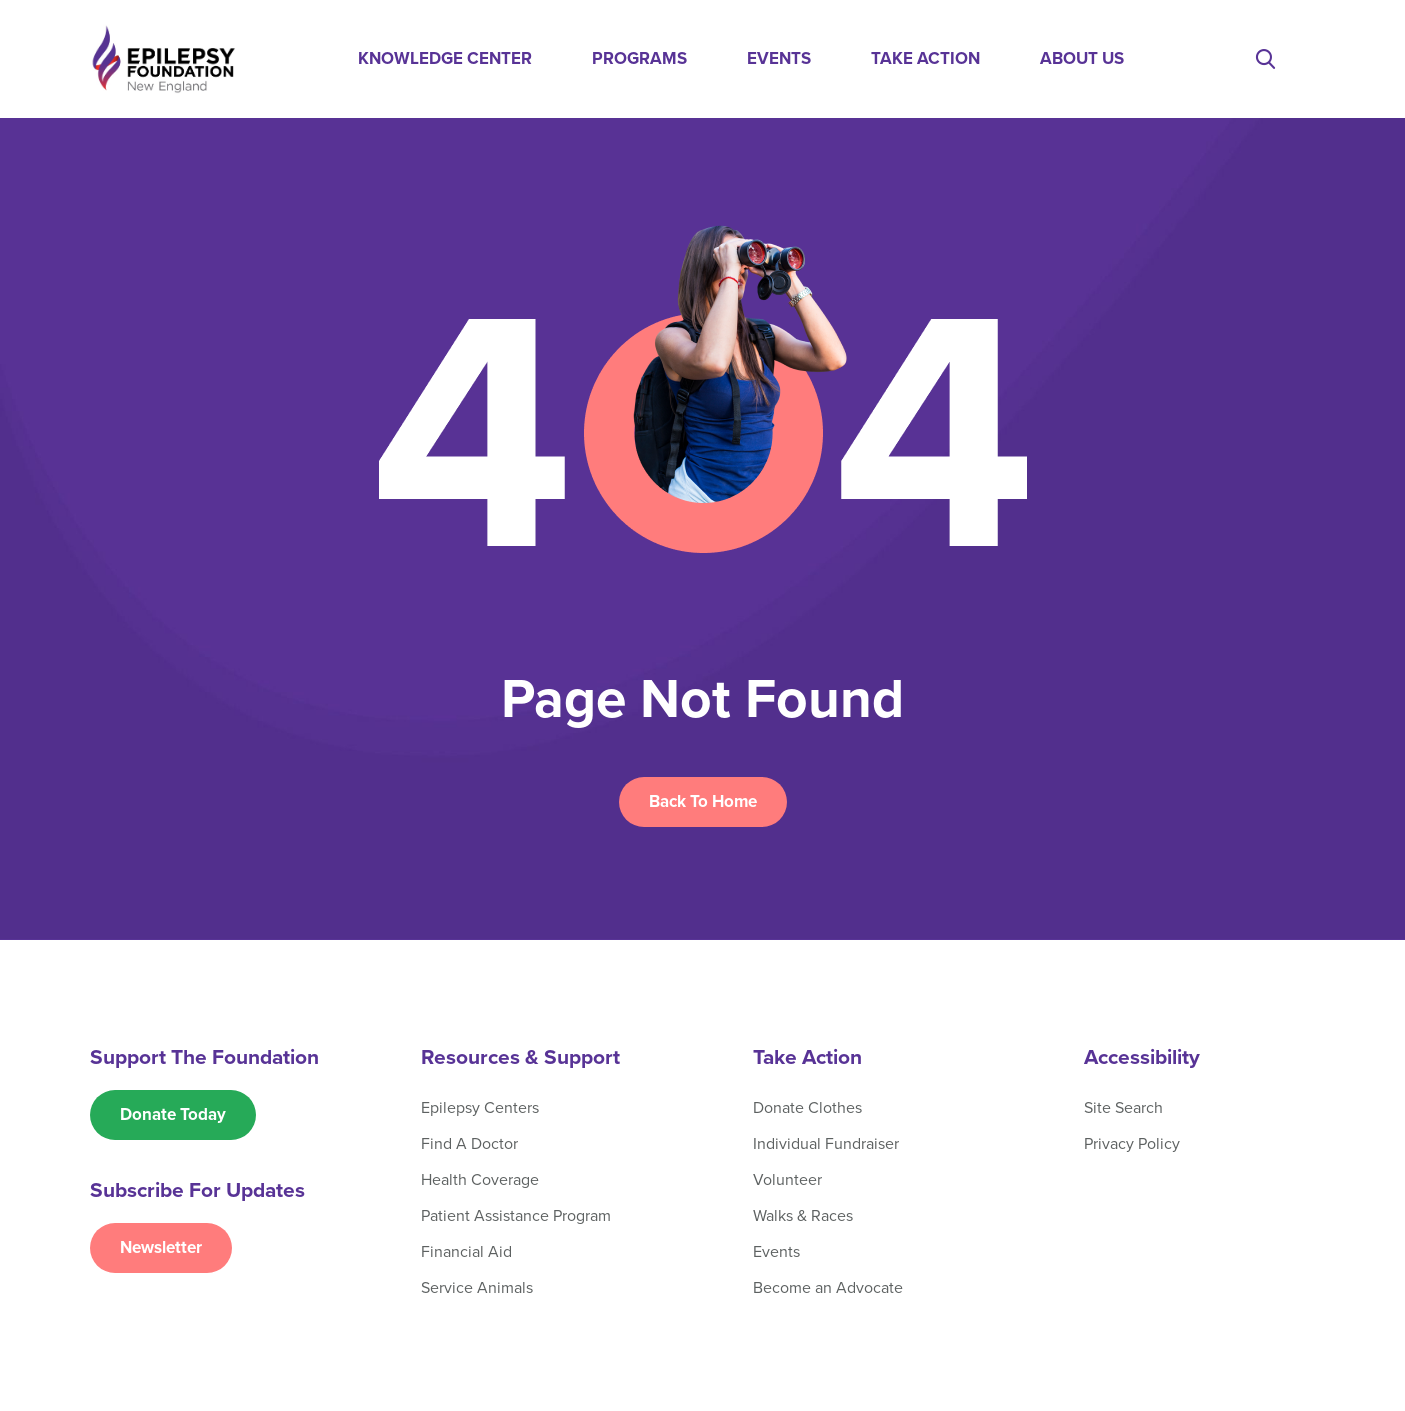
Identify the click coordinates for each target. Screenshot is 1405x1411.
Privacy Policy (1132, 1144)
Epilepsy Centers (480, 1108)
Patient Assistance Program (516, 1216)
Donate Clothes (807, 1108)
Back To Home (703, 801)
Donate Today (173, 1114)
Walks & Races (803, 1216)
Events (779, 58)
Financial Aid (466, 1252)
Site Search (1123, 1108)
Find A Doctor (469, 1144)
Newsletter (161, 1247)
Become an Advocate (828, 1288)
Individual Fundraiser (826, 1144)
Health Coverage (480, 1180)
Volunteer (787, 1180)
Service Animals (477, 1288)
